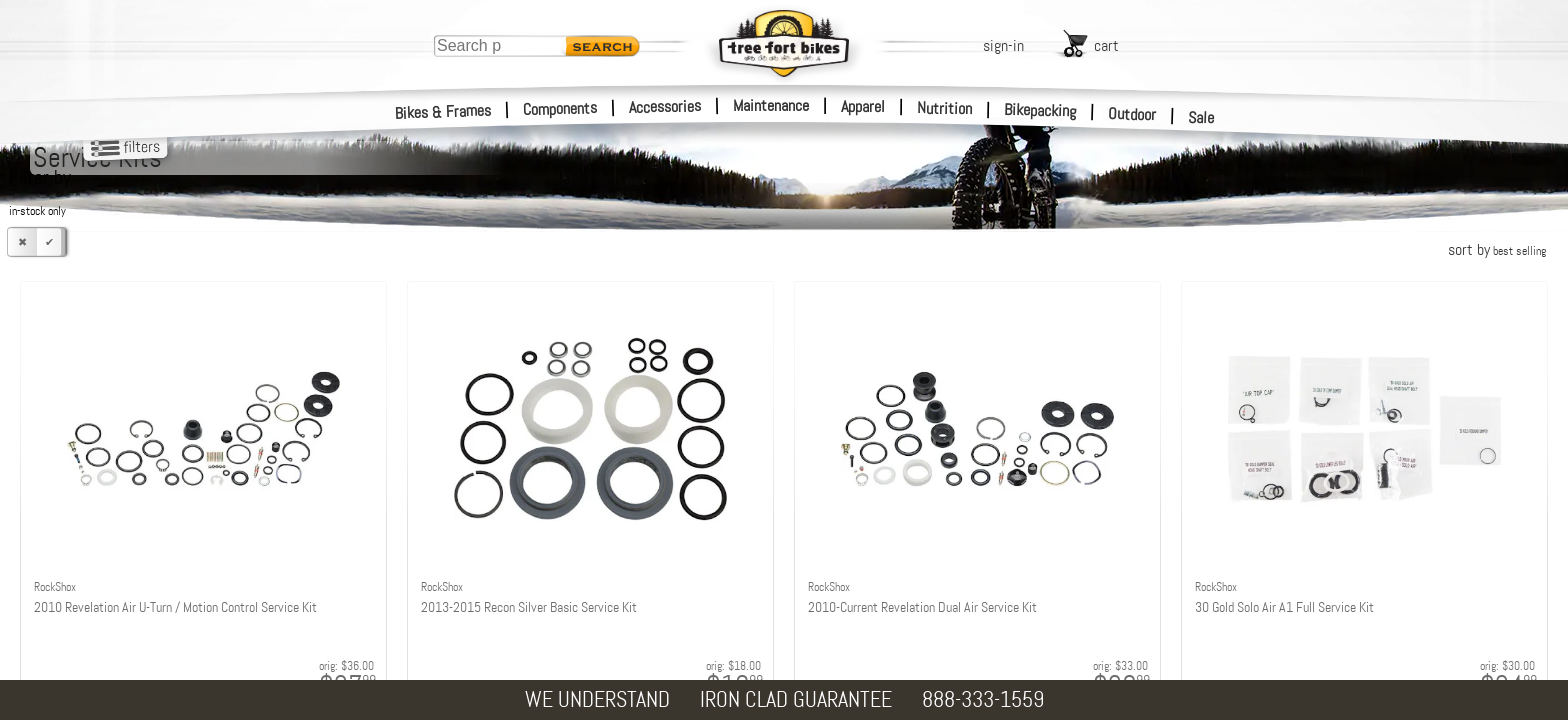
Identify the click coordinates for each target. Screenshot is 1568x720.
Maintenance (771, 105)
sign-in (1003, 45)
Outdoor (1132, 114)
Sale (1201, 118)
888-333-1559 (983, 699)
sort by (1497, 249)
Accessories (665, 106)
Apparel (863, 106)
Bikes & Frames (443, 112)
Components (560, 108)
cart (1106, 45)
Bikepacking (1040, 110)
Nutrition (944, 108)
